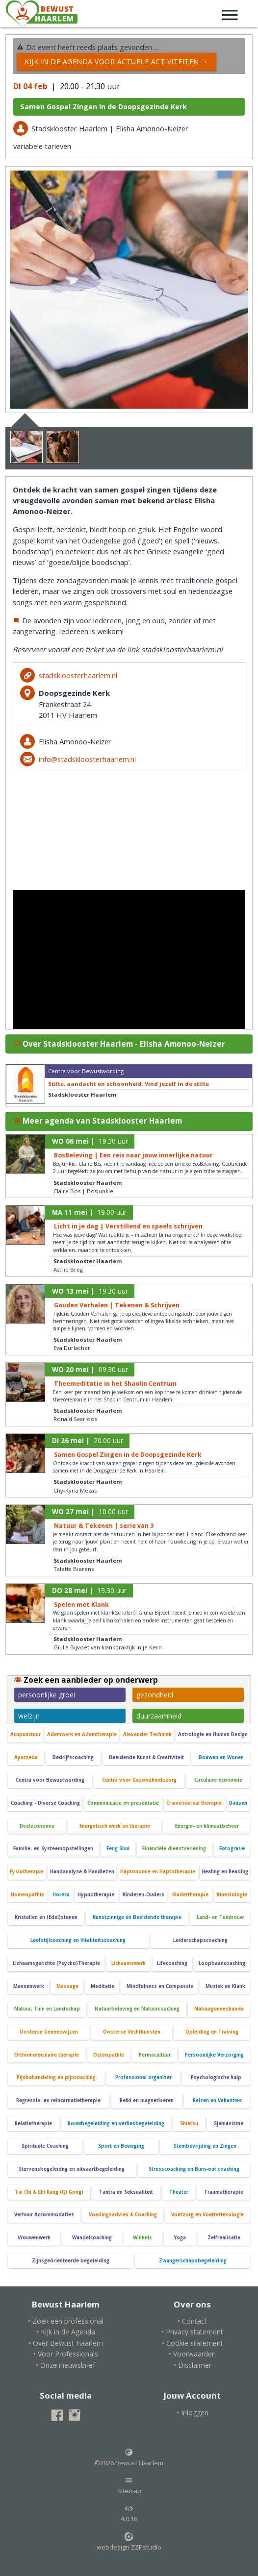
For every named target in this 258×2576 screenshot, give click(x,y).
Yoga (180, 2237)
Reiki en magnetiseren (147, 2100)
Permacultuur (155, 2055)
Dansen (238, 1803)
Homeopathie (27, 1894)
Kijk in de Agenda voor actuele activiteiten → (116, 61)
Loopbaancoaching (222, 1963)
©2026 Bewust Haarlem (129, 2457)
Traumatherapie (223, 2192)
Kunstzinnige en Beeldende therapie (137, 1917)
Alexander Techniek (147, 1734)
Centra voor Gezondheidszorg (139, 1780)
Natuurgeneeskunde (219, 2009)
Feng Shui (117, 1848)
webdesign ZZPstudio (129, 2541)
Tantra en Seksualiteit (126, 2192)
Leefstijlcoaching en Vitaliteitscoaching (78, 1940)
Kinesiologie (232, 1894)
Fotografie (232, 1848)
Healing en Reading (225, 1871)
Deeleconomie (37, 1826)
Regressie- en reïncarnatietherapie (58, 2100)
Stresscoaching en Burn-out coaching (194, 2169)
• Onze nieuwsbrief (65, 2365)
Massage (67, 1986)
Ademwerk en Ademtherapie (82, 1734)
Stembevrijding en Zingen (205, 2146)
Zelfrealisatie (223, 2237)
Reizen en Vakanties (217, 2100)
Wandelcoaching (92, 2237)
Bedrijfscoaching (73, 1757)
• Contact (192, 2321)
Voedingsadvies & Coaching (123, 2214)
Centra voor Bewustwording (50, 1780)
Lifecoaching (172, 1963)
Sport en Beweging (121, 2146)
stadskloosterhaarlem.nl (78, 675)
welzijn (29, 1715)
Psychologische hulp (216, 2077)
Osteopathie (108, 2055)
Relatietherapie (33, 2123)
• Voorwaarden (192, 2353)
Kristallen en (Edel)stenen (46, 1917)
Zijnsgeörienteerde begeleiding (70, 2260)
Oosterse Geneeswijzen (49, 2032)
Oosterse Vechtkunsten (131, 2032)
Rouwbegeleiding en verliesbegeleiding (116, 2123)
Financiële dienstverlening (174, 1848)
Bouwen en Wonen (221, 1757)
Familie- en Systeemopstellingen (53, 1848)
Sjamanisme (228, 2123)
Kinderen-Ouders (143, 1894)
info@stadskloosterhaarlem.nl (87, 759)
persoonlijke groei (46, 1694)
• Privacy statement (192, 2331)
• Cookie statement (192, 2343)
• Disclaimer (192, 2365)
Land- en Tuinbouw (220, 1917)
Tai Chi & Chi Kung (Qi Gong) (49, 2192)
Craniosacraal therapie (194, 1803)
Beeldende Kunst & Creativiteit (146, 1757)
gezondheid (154, 1694)
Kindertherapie (190, 1894)
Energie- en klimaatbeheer (207, 1826)
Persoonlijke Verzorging (214, 2055)
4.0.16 (129, 2514)
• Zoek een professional (65, 2321)
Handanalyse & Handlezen (82, 1871)
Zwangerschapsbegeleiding (193, 2260)
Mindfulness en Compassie (160, 1986)
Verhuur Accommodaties (44, 2214)
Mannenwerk (28, 1986)
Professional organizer (143, 2077)
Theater (178, 2192)
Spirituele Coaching (45, 2146)
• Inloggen (192, 2412)
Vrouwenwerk (34, 2237)
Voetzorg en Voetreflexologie (207, 2214)
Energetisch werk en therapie (114, 1826)
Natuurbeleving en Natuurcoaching (137, 2009)
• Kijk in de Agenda (65, 2331)
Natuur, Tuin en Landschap (47, 2009)
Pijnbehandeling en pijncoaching (56, 2077)
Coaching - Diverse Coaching (45, 1803)
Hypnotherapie (95, 1894)
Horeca (61, 1894)
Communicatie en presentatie (123, 1803)
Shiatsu (189, 2123)
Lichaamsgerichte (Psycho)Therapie (56, 1963)
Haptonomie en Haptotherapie (157, 1871)
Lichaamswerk (128, 1963)
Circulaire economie (218, 1780)
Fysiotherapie (27, 1871)
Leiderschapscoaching (200, 1940)
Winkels (142, 2237)
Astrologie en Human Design (213, 1734)
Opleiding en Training (211, 2032)
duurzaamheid (158, 1715)
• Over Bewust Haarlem (65, 2343)
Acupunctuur (25, 1734)
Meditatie (102, 1986)
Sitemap (129, 2485)
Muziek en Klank (225, 1986)
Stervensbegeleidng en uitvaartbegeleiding (72, 2169)
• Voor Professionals (65, 2353)
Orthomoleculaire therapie (46, 2055)
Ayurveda (26, 1757)
